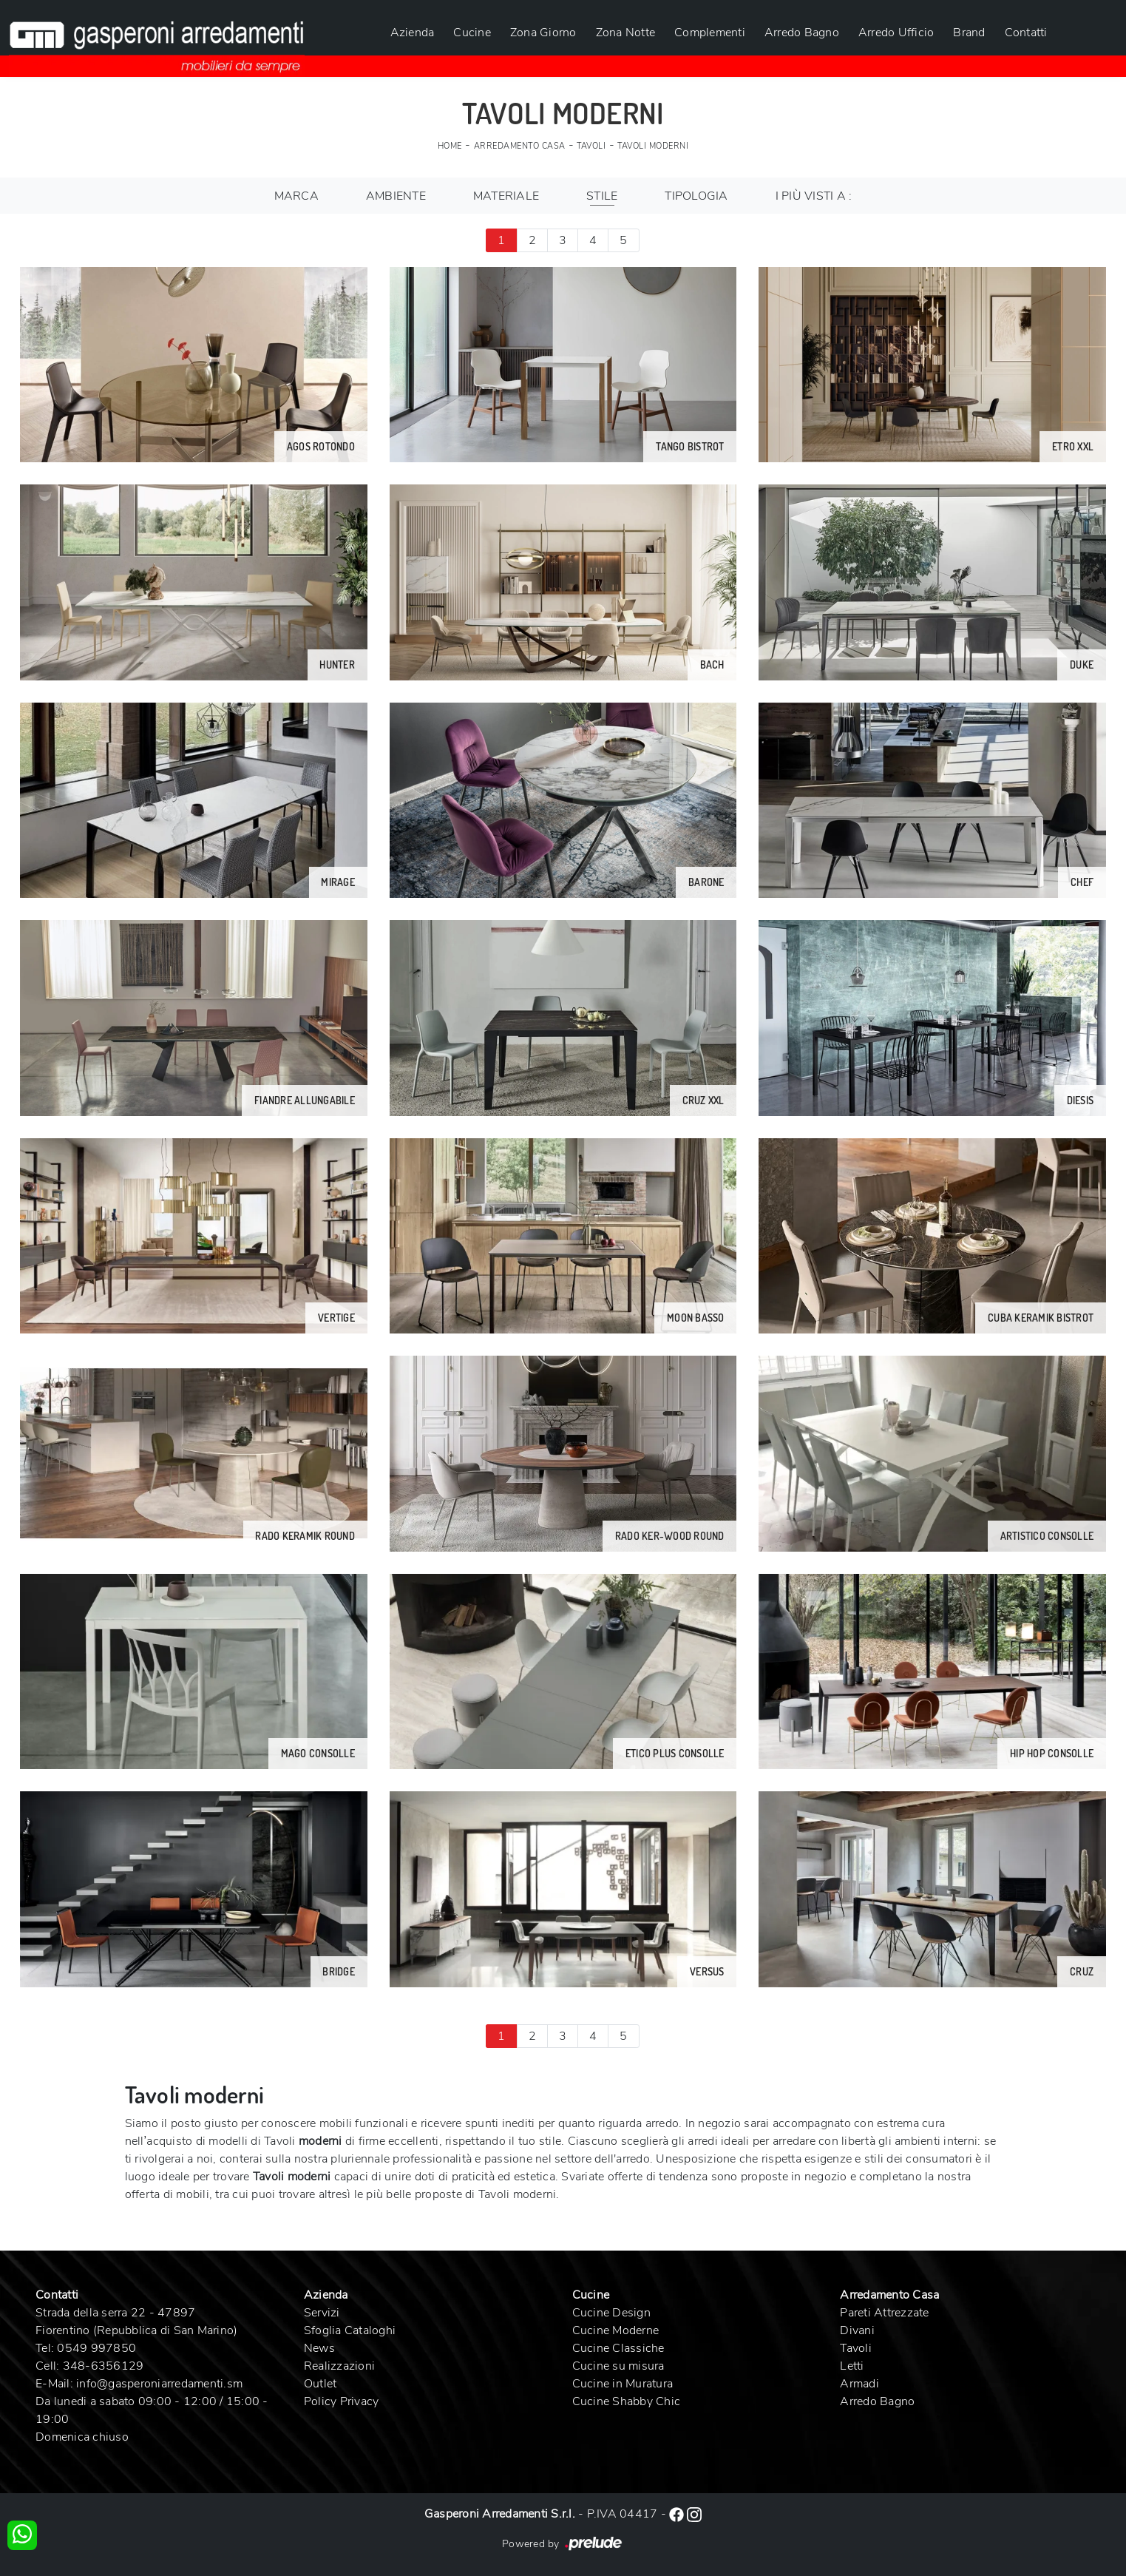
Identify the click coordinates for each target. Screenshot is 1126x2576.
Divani (857, 2330)
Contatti (1026, 32)
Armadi (859, 2384)
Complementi (709, 32)
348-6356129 (103, 2366)
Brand (969, 32)
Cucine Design (611, 2313)
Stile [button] (601, 196)
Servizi (322, 2313)
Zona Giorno (543, 32)
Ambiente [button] (396, 196)
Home (450, 146)
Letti (852, 2366)
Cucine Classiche (618, 2348)
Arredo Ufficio (896, 32)
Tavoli (591, 146)
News (319, 2348)
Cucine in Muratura (623, 2384)
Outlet (320, 2384)
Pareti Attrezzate (884, 2313)
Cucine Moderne (615, 2330)
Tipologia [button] (696, 196)
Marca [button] (296, 196)
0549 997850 (96, 2348)
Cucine (472, 32)
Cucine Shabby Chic (626, 2401)
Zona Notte (626, 32)
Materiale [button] (506, 196)
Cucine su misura (618, 2366)
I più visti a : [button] (814, 196)
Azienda (412, 32)
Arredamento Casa (520, 146)
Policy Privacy (341, 2401)
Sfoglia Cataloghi (350, 2330)
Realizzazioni (339, 2366)
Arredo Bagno (801, 32)
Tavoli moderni (652, 146)
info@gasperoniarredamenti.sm (159, 2384)
